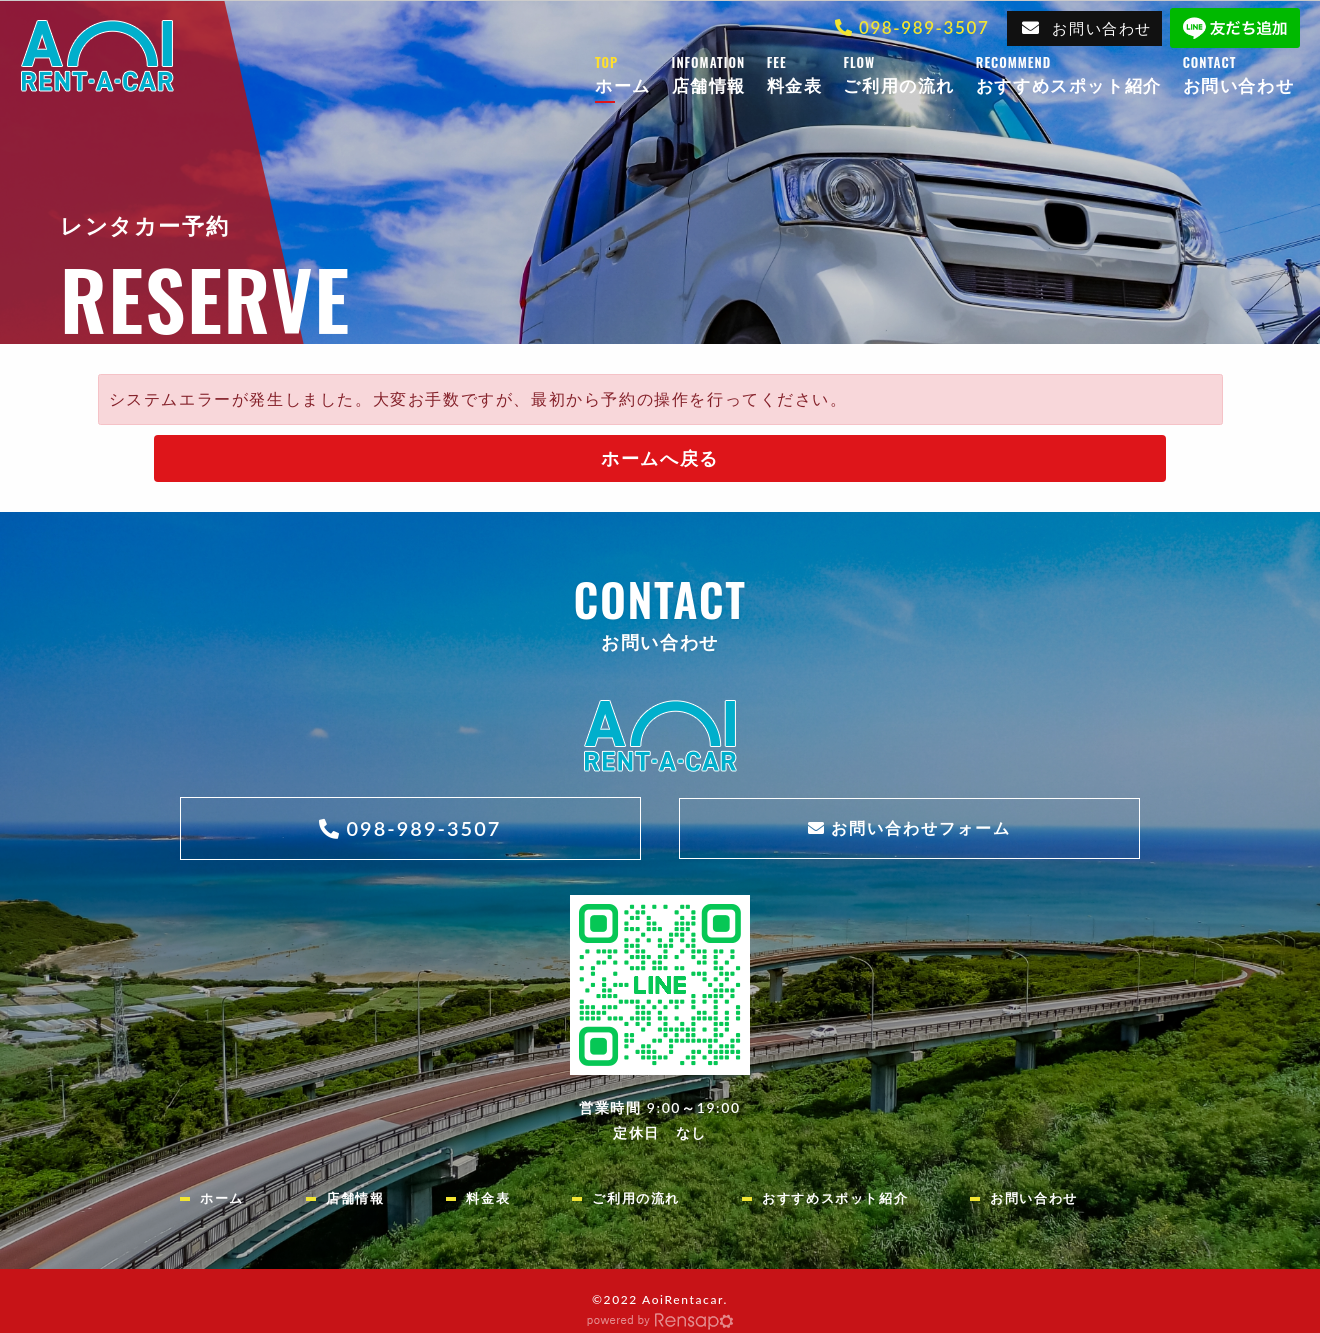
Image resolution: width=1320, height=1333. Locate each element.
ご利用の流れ (909, 74)
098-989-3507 (924, 27)
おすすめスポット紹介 (1079, 74)
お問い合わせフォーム (921, 827)
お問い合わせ (1102, 28)
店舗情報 (719, 74)
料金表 (805, 74)
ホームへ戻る (660, 458)
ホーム (633, 74)
